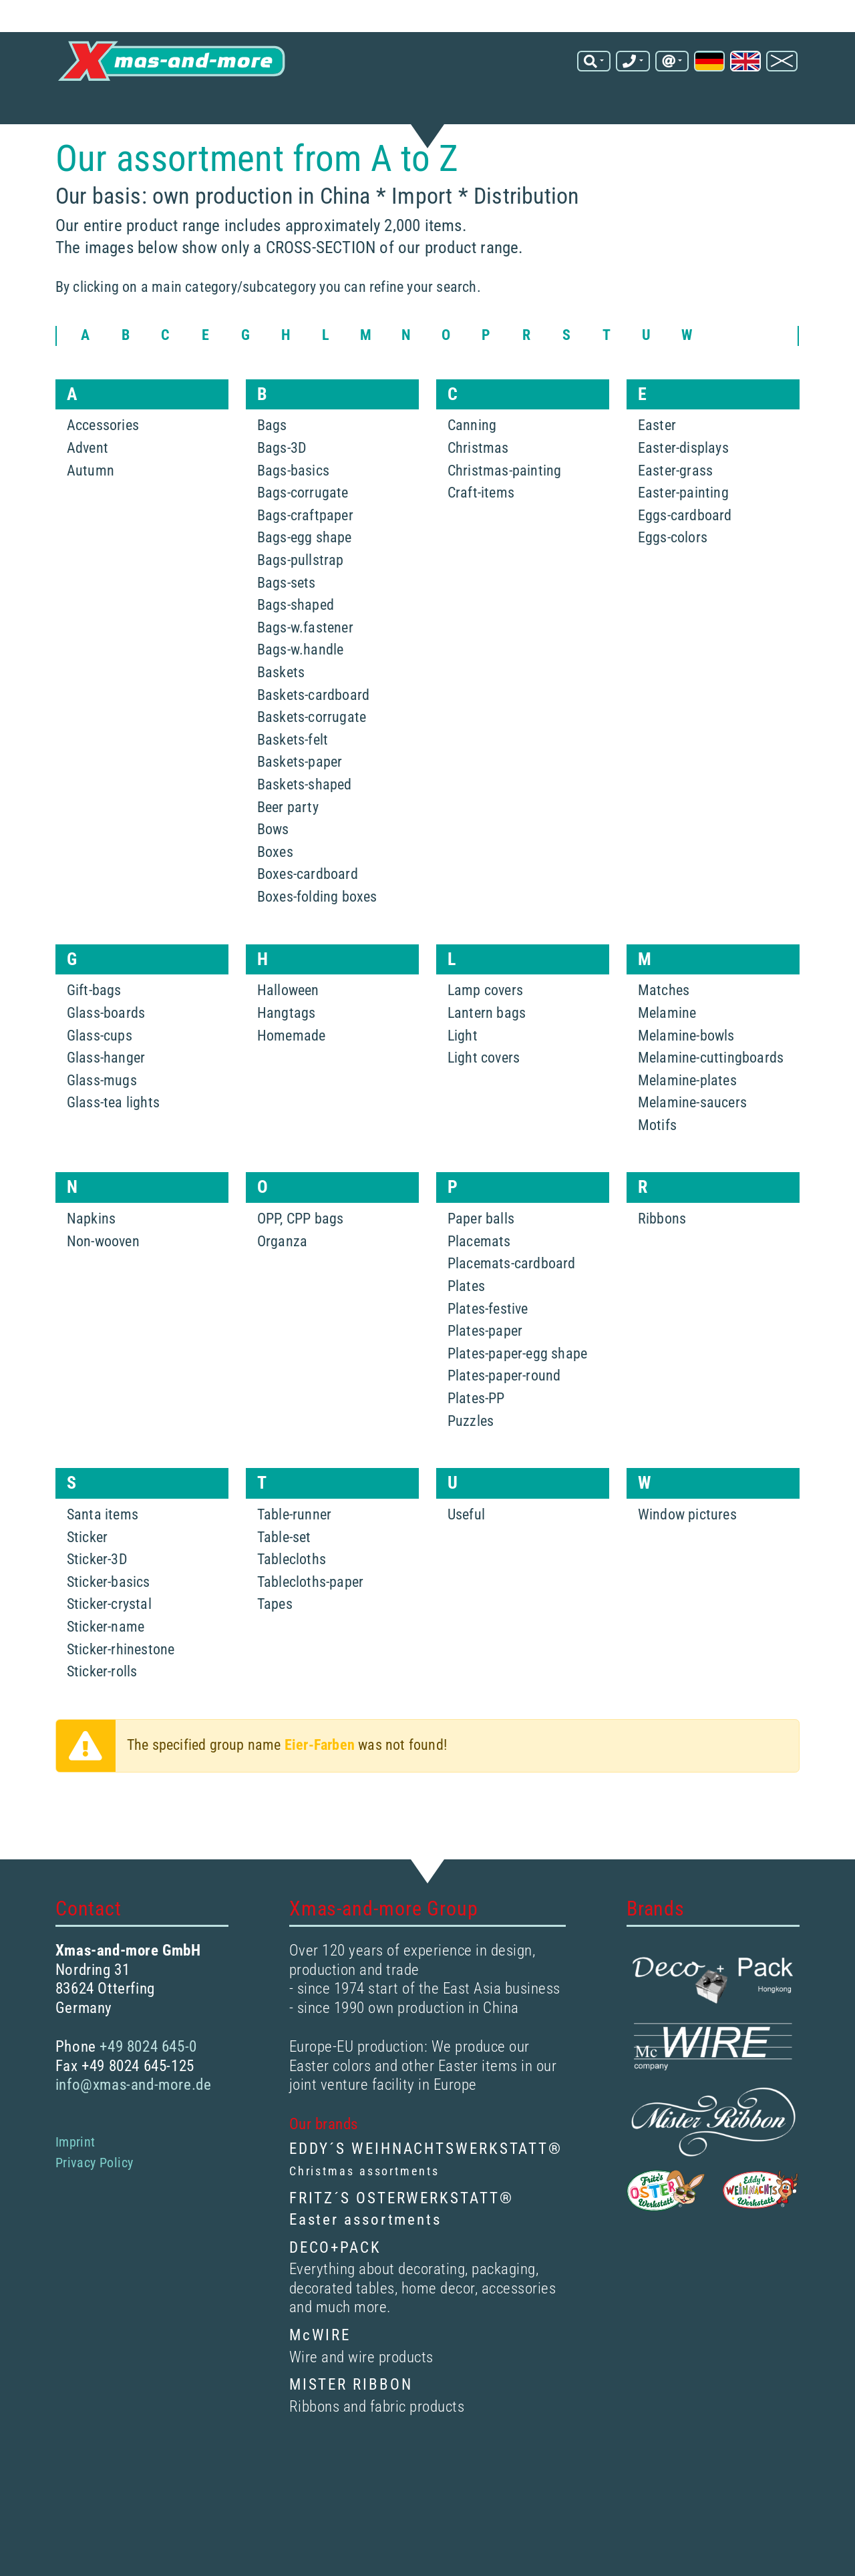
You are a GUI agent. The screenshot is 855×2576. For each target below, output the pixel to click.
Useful (466, 1560)
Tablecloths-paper (310, 1628)
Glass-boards (106, 1059)
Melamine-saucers (692, 1148)
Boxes (275, 898)
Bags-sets (286, 628)
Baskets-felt (292, 785)
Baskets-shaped (304, 830)
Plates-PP (476, 1444)
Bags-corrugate (303, 538)
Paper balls (481, 1264)
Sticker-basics (108, 1628)
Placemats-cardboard (512, 1310)
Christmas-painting (505, 516)
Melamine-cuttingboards (711, 1103)
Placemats (479, 1287)
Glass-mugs (102, 1126)
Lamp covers (485, 1036)
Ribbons (662, 1264)
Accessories (103, 472)
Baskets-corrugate (311, 763)
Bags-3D (282, 494)
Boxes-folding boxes (317, 942)
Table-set (284, 1583)
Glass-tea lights (113, 1148)
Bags (272, 472)
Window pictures (687, 1560)
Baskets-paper (300, 807)
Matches (663, 1036)
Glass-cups (99, 1081)
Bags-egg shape (304, 584)
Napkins (91, 1264)
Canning (472, 472)
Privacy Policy (94, 2209)
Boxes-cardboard (307, 920)
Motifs (657, 1171)
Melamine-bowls (686, 1081)
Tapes (275, 1650)
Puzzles (471, 1467)
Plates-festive (488, 1354)
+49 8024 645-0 (681, 33)
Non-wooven (103, 1287)
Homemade (291, 1081)
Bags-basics (293, 516)
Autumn (90, 516)
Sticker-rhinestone (121, 1695)
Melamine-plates (687, 1126)
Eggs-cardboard (685, 561)
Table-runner (294, 1560)
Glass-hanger (106, 1103)
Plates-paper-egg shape (517, 1399)
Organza (282, 1287)
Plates (466, 1332)
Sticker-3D (97, 1605)
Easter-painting (683, 538)
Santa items (102, 1560)
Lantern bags (487, 1059)
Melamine (667, 1059)
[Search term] (396, 42)
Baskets (281, 718)
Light (463, 1081)
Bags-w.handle (300, 696)
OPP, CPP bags (300, 1264)
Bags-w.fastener (305, 673)
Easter (657, 472)
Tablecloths (291, 1605)
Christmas (478, 494)
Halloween (288, 1036)
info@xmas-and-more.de (657, 46)
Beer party (288, 853)
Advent (87, 494)
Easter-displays (683, 494)
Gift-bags (94, 1036)
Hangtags (286, 1059)
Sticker (87, 1583)
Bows (273, 875)
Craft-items (481, 538)
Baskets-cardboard (313, 741)
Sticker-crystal (109, 1650)
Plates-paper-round (504, 1422)
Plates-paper (485, 1376)
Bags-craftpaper (305, 561)
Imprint (75, 2188)
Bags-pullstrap (300, 606)
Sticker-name (105, 1672)
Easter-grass (675, 516)
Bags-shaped (295, 650)
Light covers (484, 1103)
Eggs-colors (672, 584)
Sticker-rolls (102, 1717)
